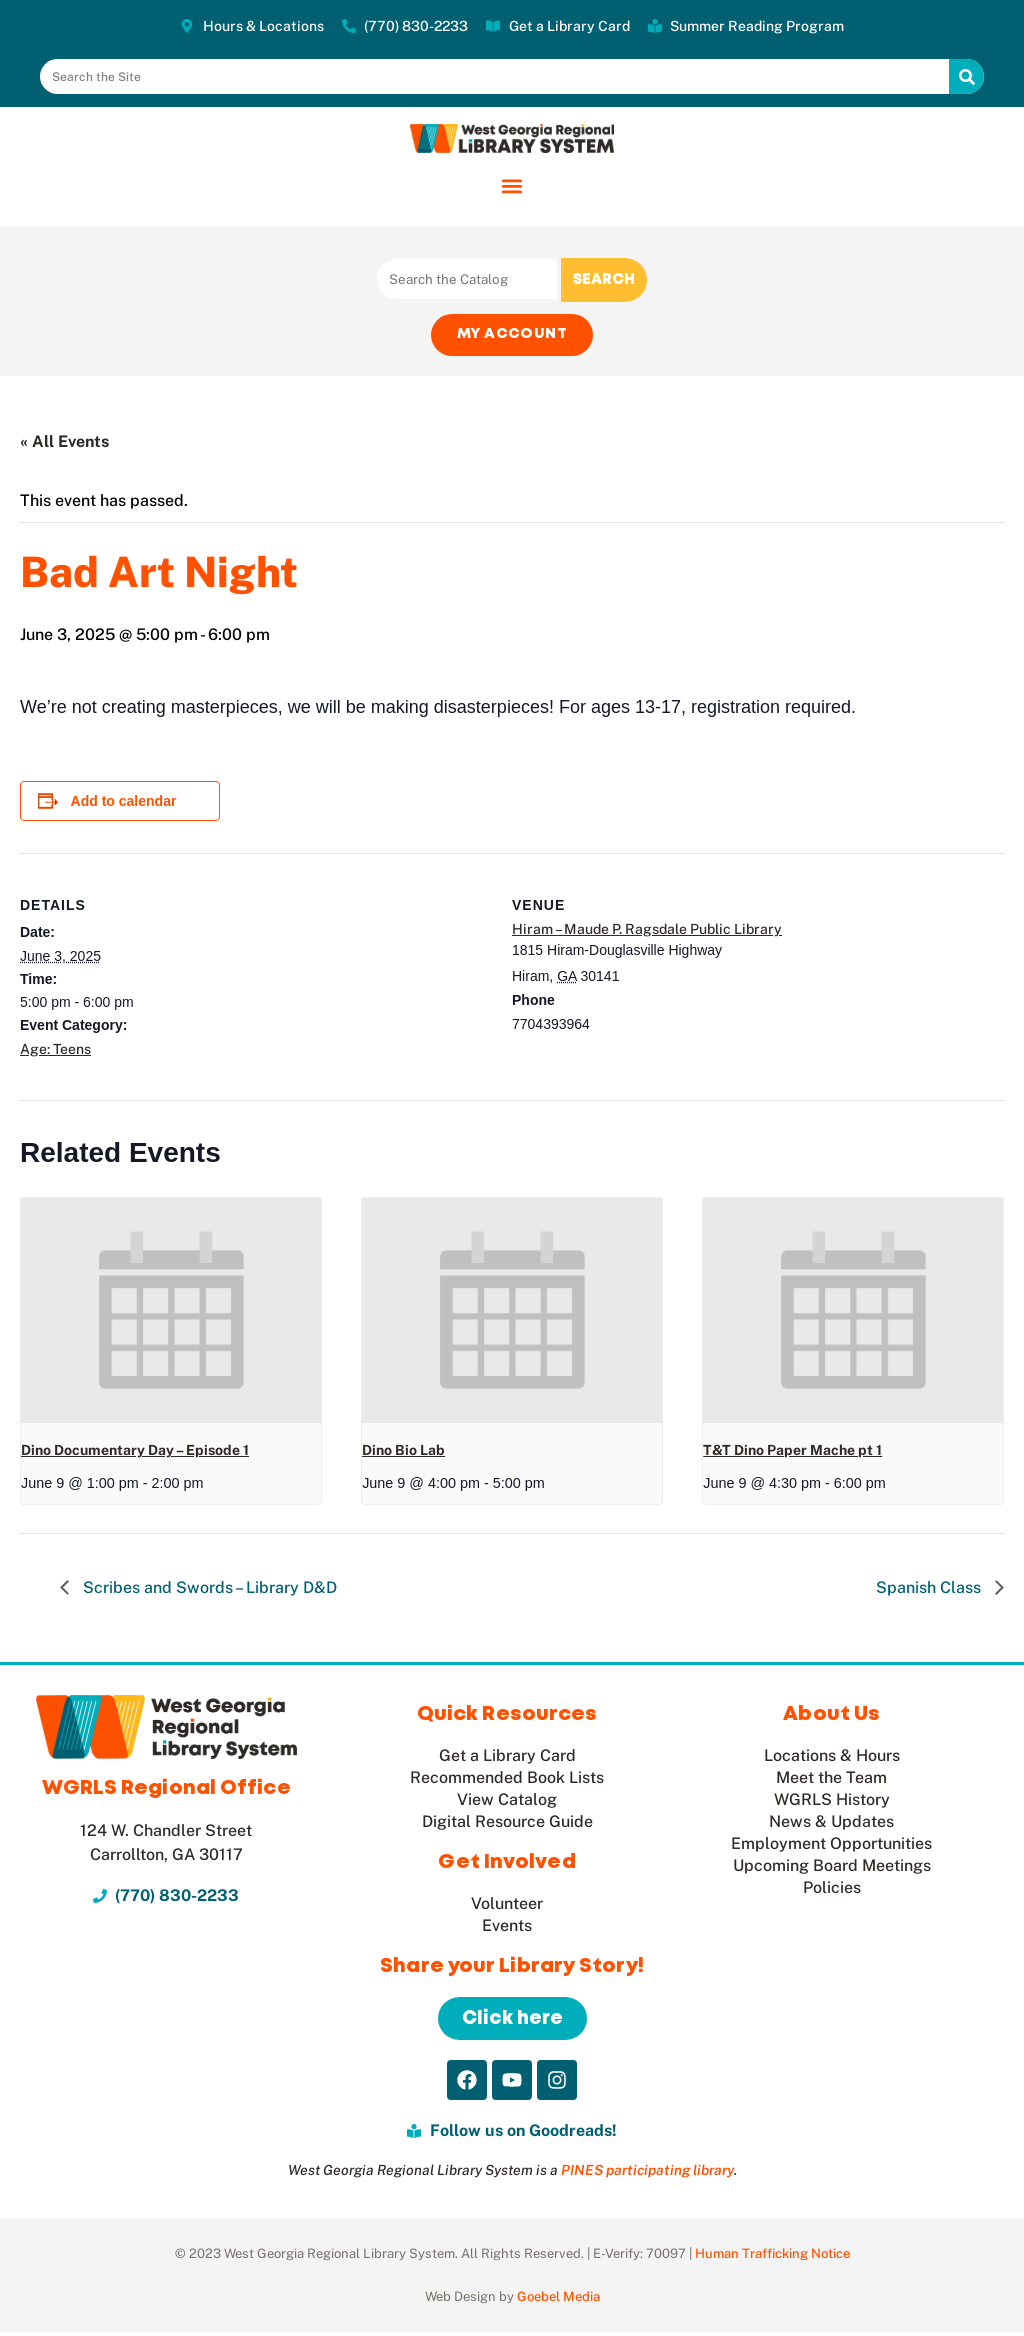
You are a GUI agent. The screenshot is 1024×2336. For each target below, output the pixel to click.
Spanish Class (930, 1590)
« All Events (64, 444)
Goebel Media (558, 2300)
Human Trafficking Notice (772, 2257)
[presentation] (171, 1313)
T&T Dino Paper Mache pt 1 (792, 1453)
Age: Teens (55, 1052)
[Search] (966, 76)
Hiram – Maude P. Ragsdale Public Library (647, 932)
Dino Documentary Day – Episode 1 (135, 1453)
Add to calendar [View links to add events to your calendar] (124, 804)
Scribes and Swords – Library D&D (208, 1590)
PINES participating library (647, 2174)
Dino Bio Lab (403, 1453)
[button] (512, 185)
